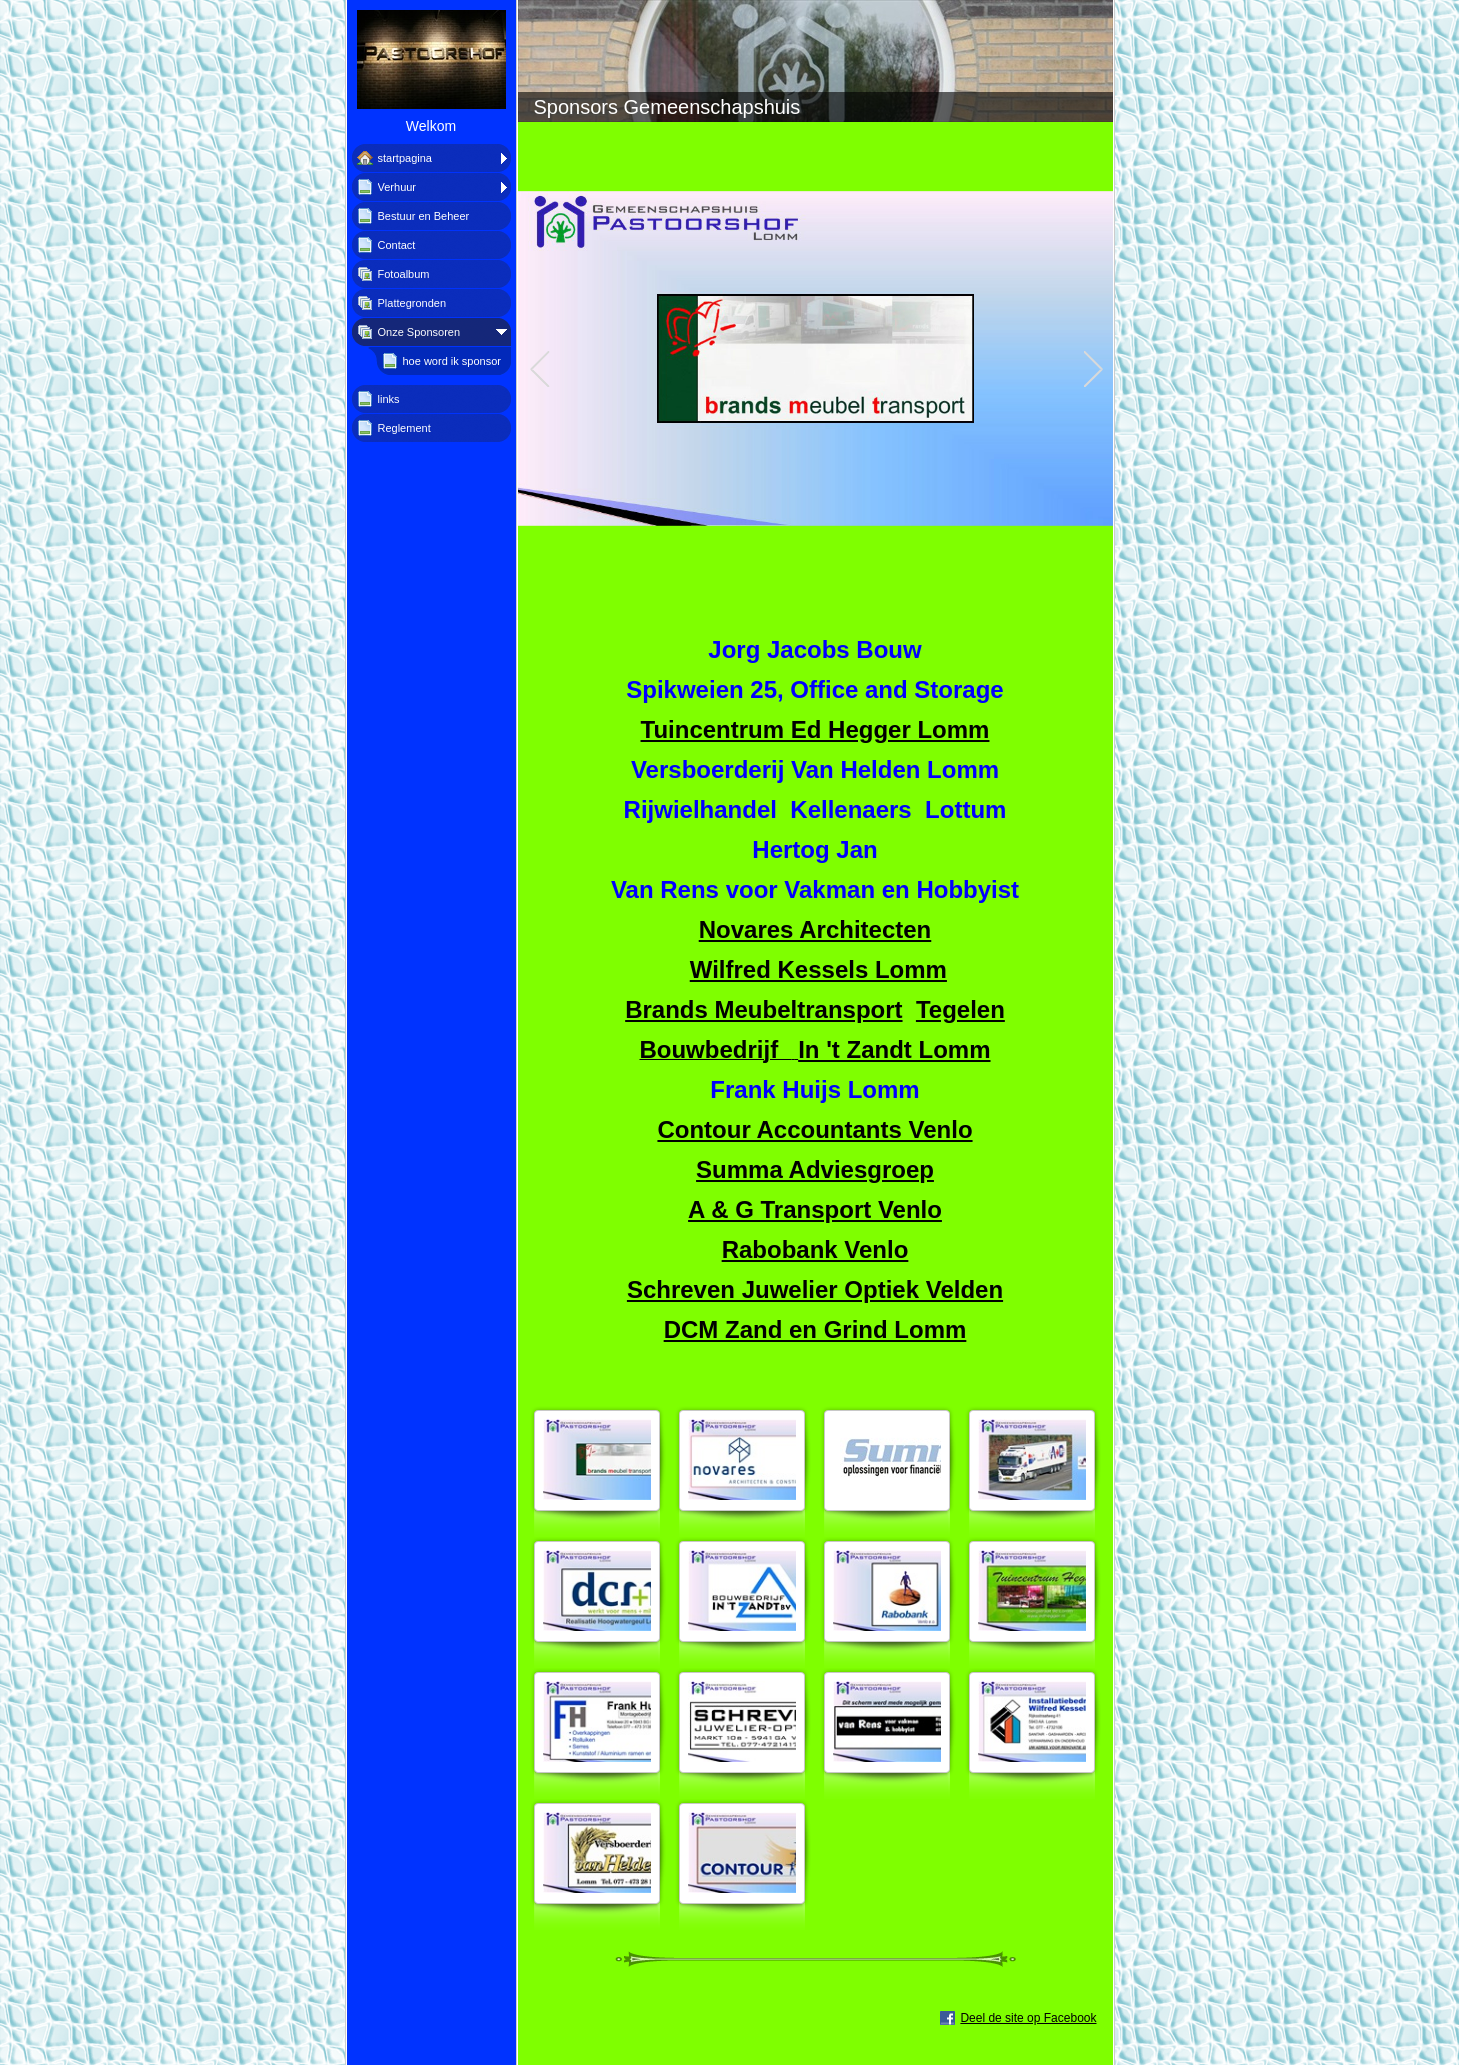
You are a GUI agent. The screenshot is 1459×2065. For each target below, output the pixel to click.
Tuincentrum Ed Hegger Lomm (815, 729)
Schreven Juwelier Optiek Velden (815, 1289)
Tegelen (960, 1009)
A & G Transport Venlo (815, 1209)
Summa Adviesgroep (815, 1169)
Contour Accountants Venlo (814, 1129)
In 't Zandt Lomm (894, 1049)
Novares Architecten (815, 929)
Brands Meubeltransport (763, 1009)
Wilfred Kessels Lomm (818, 969)
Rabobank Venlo (815, 1249)
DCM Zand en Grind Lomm (815, 1329)
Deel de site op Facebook (1028, 2018)
